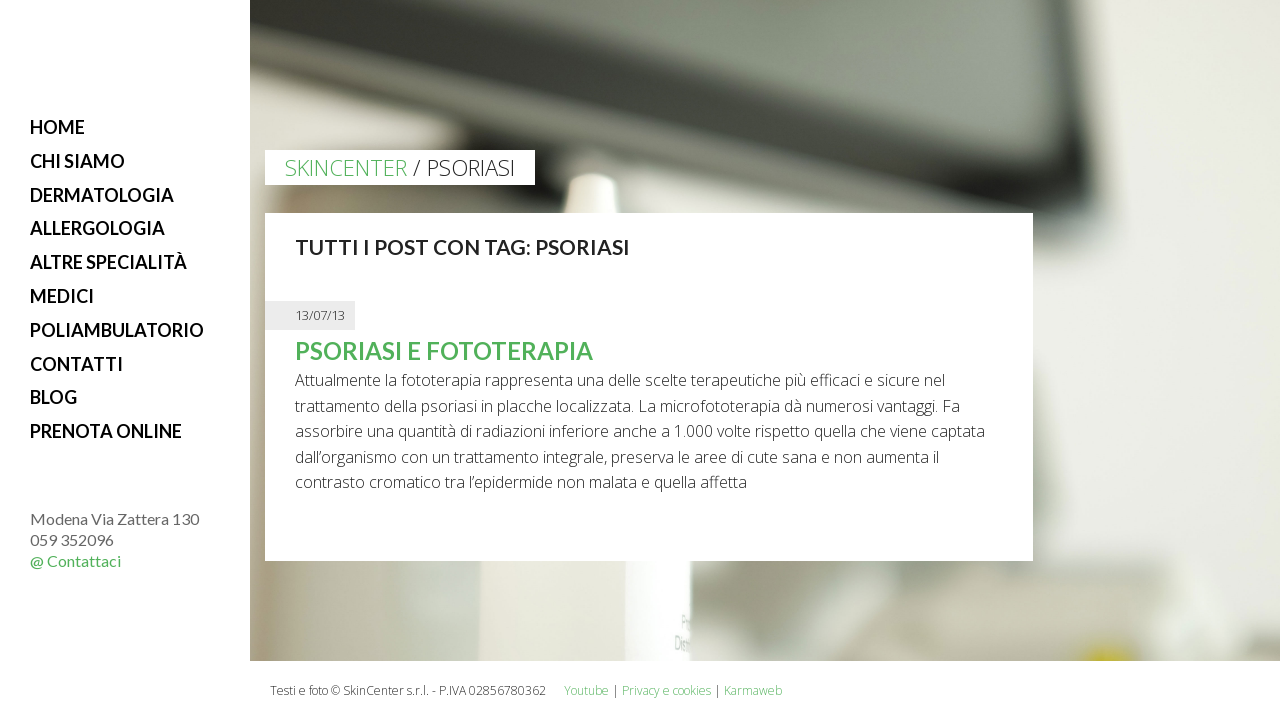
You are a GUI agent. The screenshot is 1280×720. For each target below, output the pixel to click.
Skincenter (346, 167)
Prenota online (106, 431)
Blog (53, 397)
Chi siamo (77, 161)
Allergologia (97, 228)
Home (57, 127)
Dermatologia (102, 195)
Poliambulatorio (117, 330)
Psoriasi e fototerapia (444, 350)
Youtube (586, 690)
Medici (62, 296)
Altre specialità (108, 262)
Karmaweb (753, 690)
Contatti (76, 364)
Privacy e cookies (666, 690)
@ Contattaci (75, 560)
